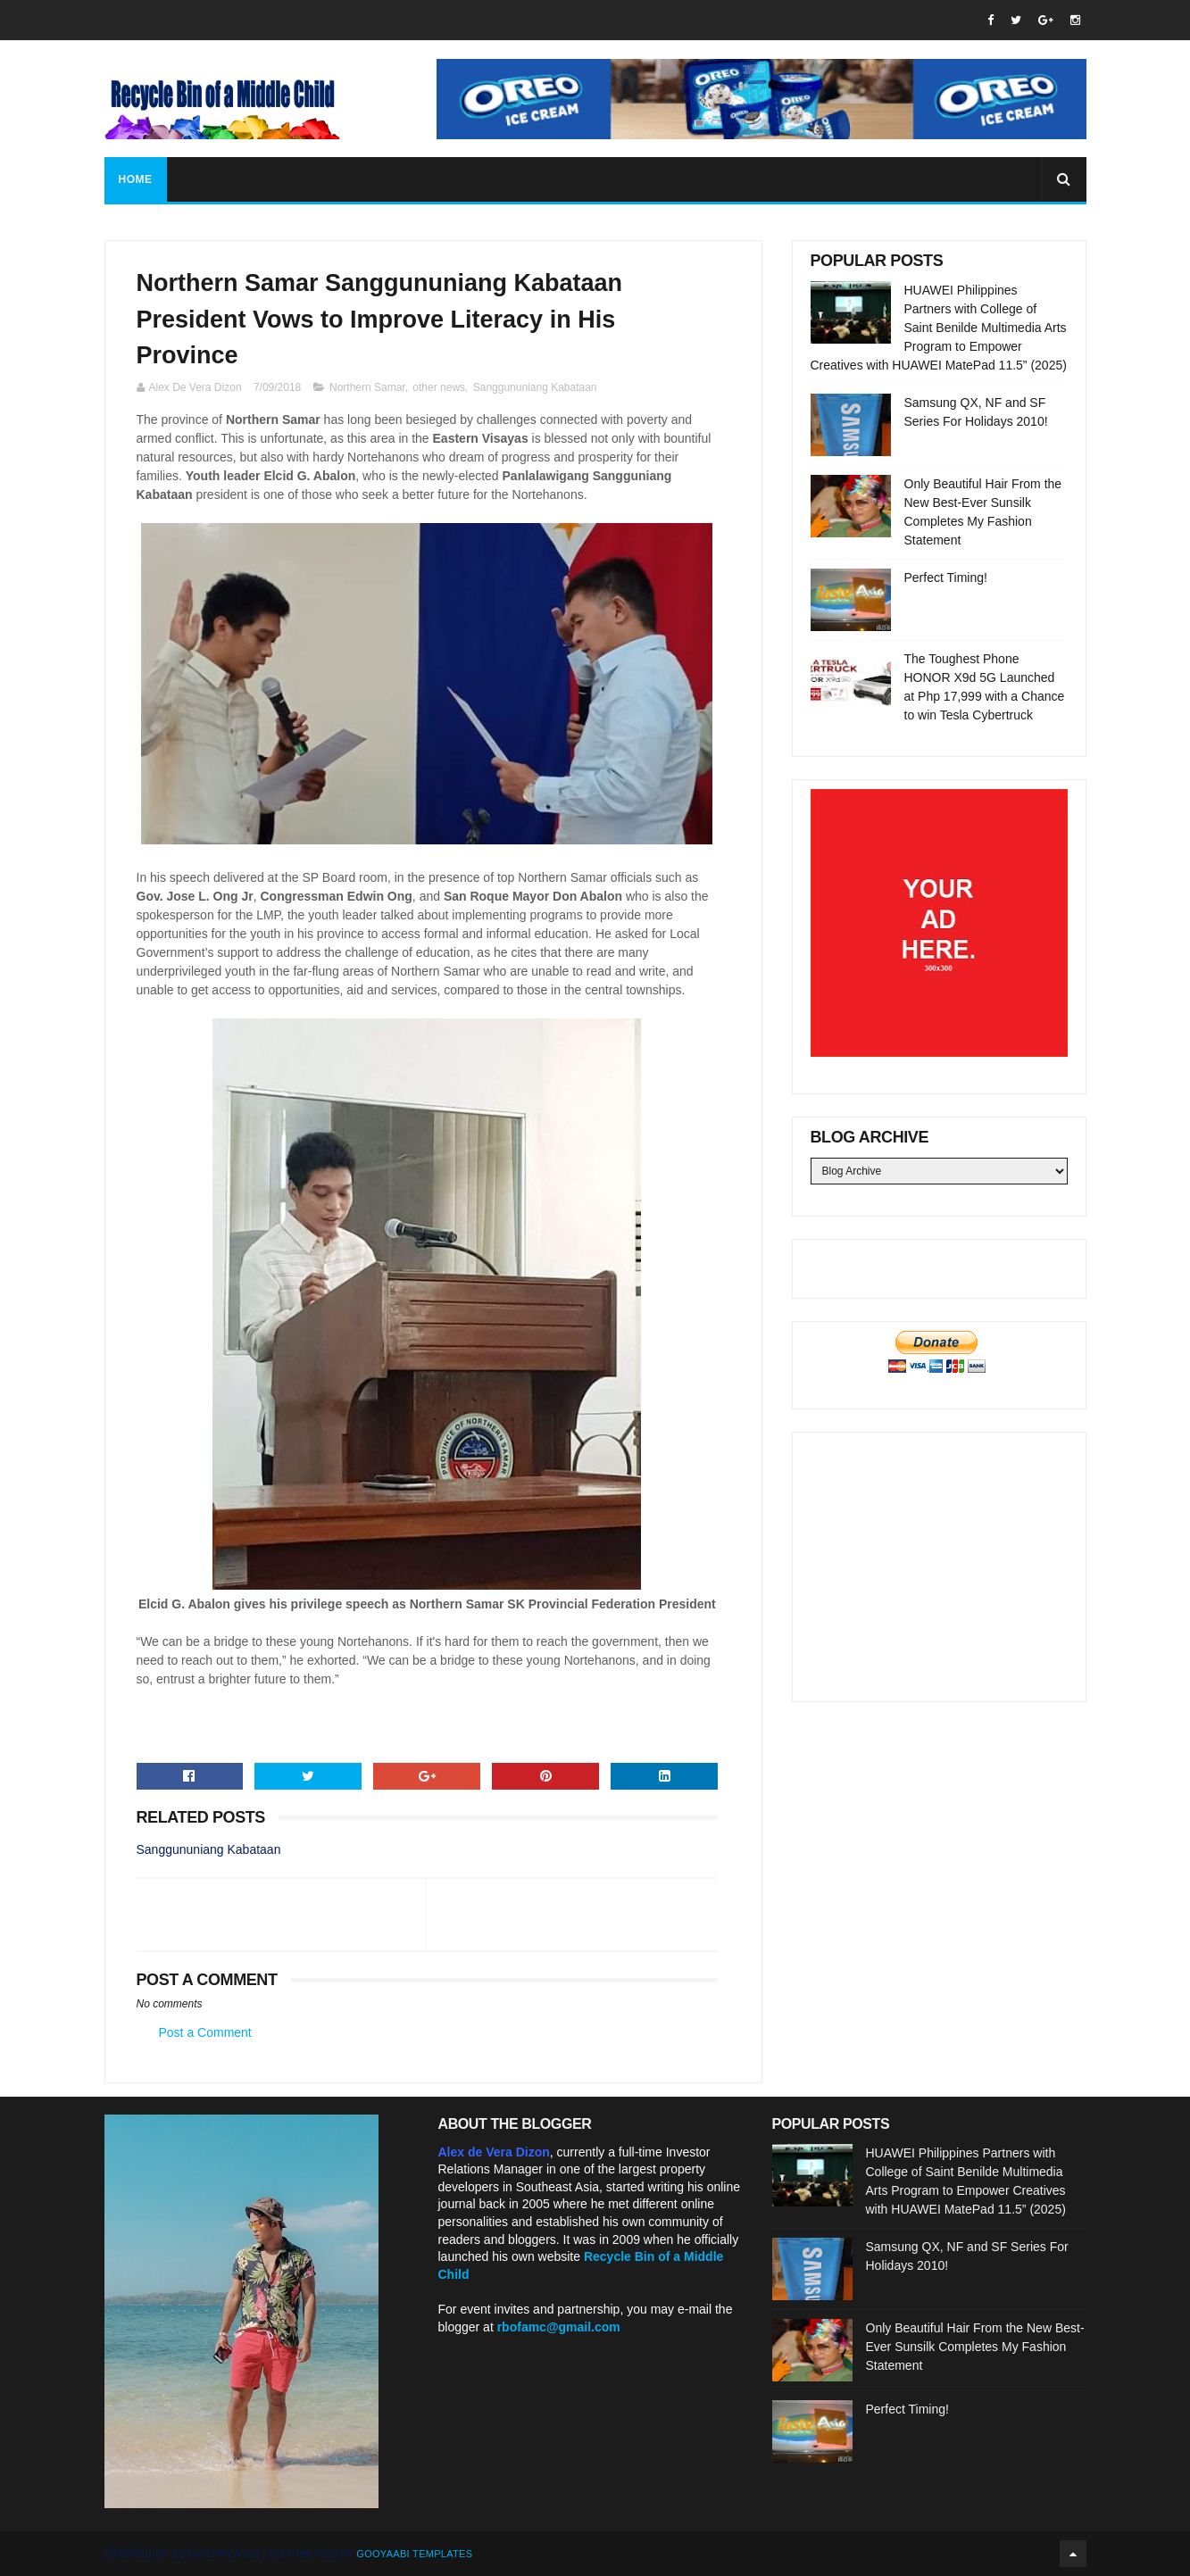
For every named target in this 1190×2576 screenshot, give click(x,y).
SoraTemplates (215, 2553)
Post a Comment (205, 2032)
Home (136, 179)
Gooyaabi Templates (414, 2553)
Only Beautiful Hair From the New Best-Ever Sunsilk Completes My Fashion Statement (975, 2346)
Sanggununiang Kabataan (535, 387)
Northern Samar (367, 387)
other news (438, 387)
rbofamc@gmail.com (558, 2327)
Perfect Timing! (945, 577)
